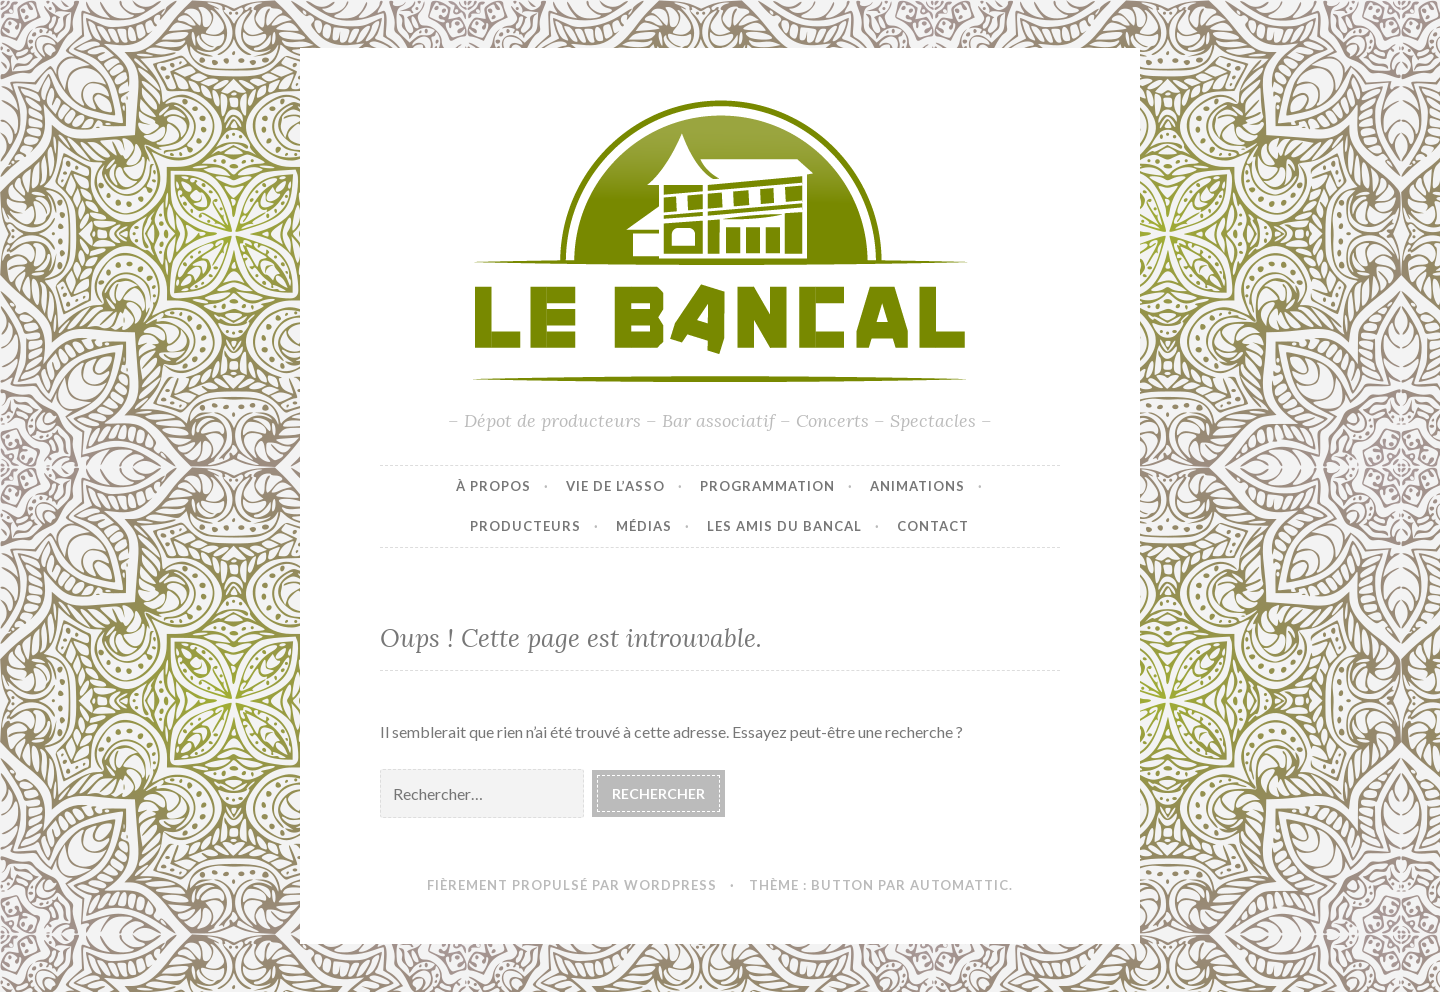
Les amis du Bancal (784, 526)
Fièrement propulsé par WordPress (572, 885)
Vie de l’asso (615, 486)
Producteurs (525, 526)
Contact (933, 526)
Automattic (959, 885)
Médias (644, 526)
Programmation (767, 486)
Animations (917, 486)
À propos (493, 486)
